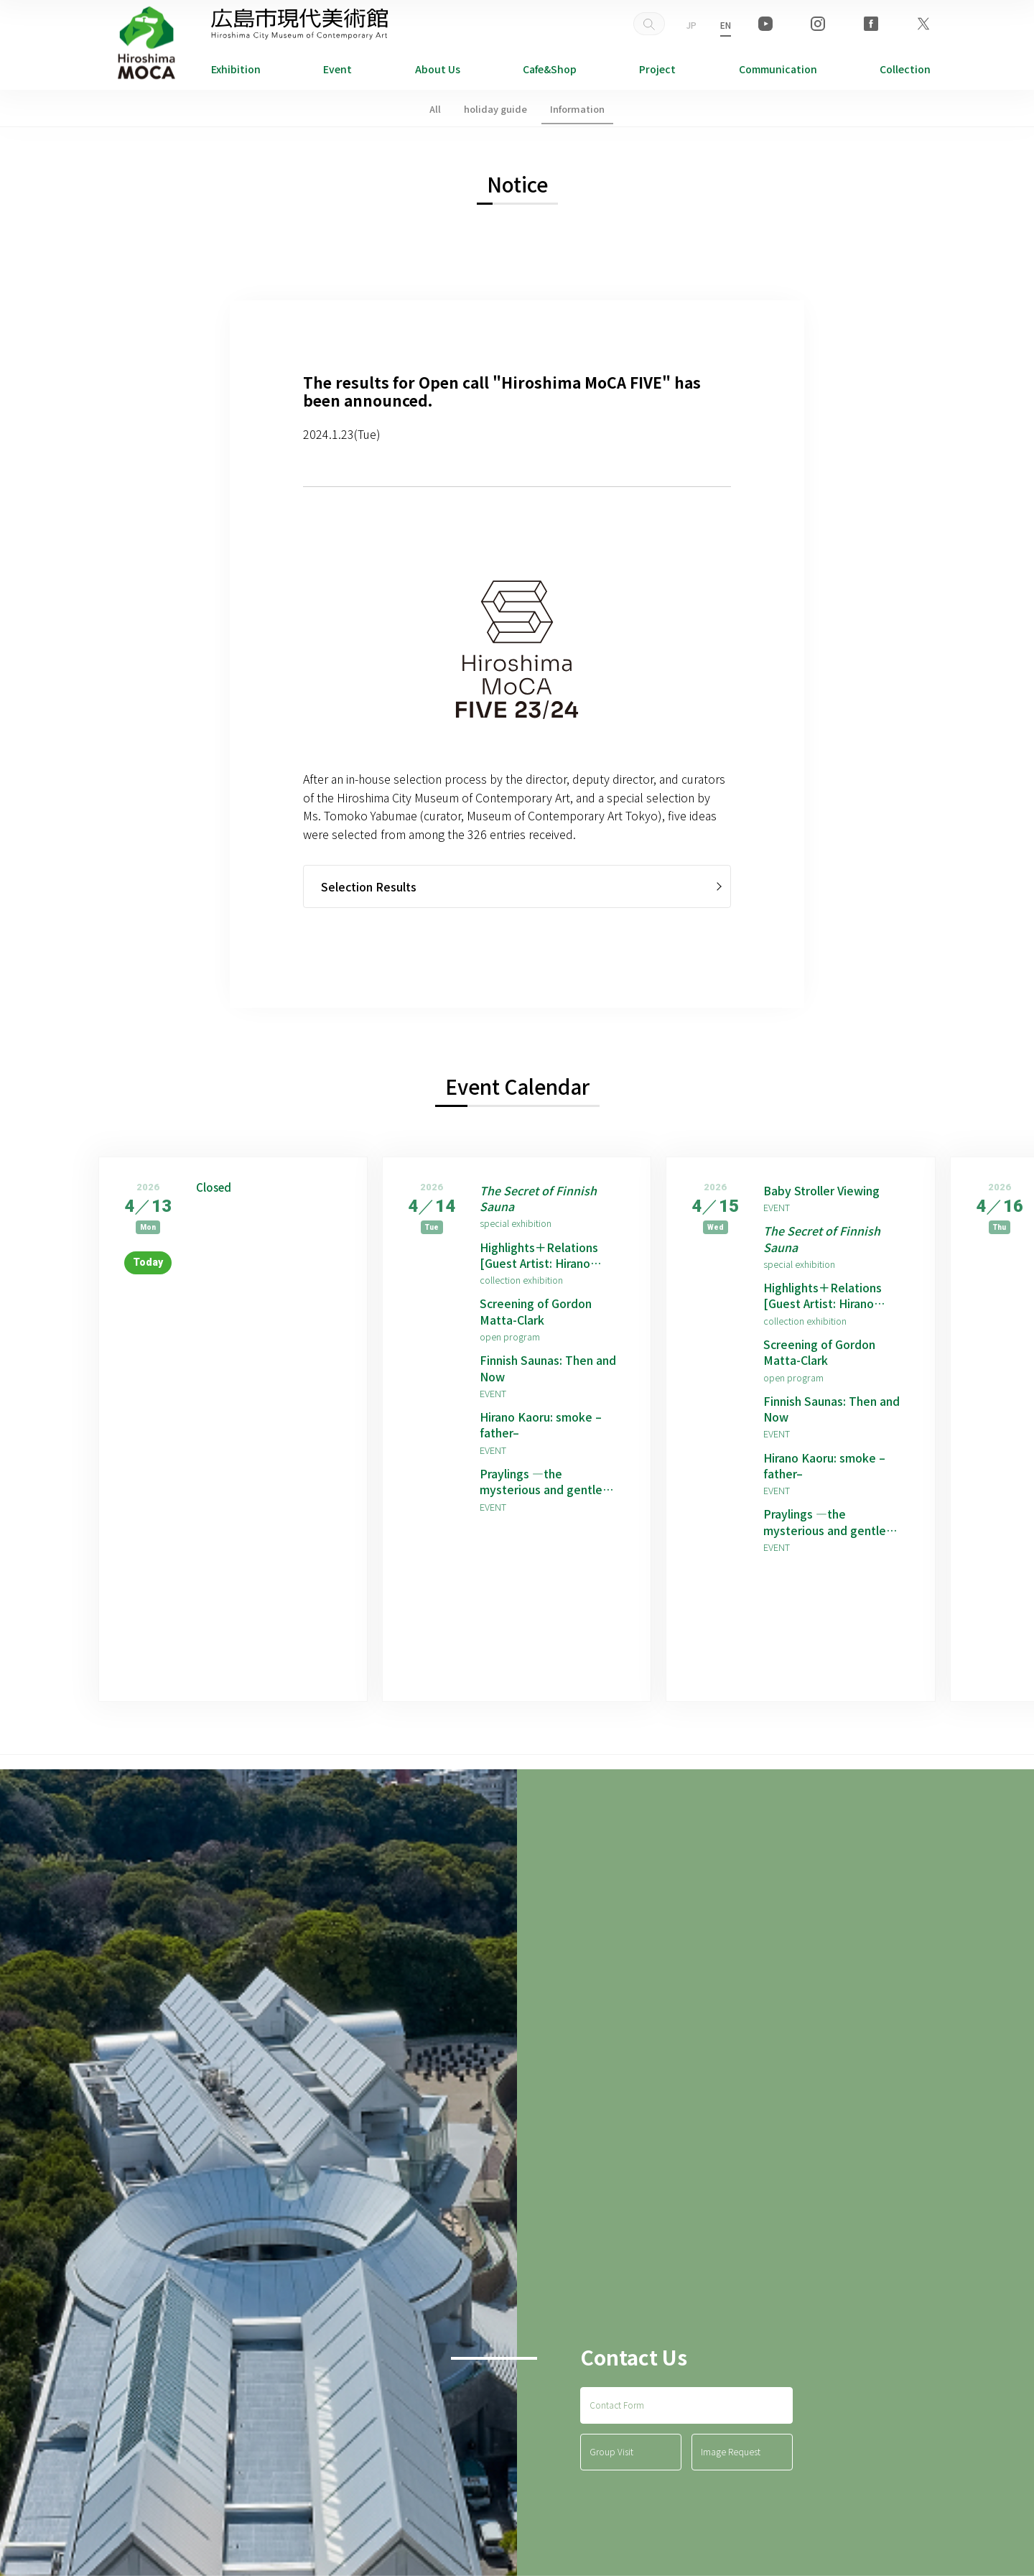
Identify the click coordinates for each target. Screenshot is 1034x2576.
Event (337, 69)
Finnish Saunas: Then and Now (548, 1369)
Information (577, 109)
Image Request (730, 2453)
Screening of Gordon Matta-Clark (536, 1312)
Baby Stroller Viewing (822, 1190)
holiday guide (495, 109)
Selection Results (368, 886)
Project (657, 69)
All (435, 109)
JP (691, 25)
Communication (778, 69)
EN (725, 25)
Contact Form (617, 2405)
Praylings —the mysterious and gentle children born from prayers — (551, 1482)
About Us (437, 69)
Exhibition (236, 69)
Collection (905, 69)
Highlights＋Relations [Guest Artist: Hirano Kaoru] (539, 1255)
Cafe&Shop (550, 69)
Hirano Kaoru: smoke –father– (541, 1425)
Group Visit (611, 2453)
